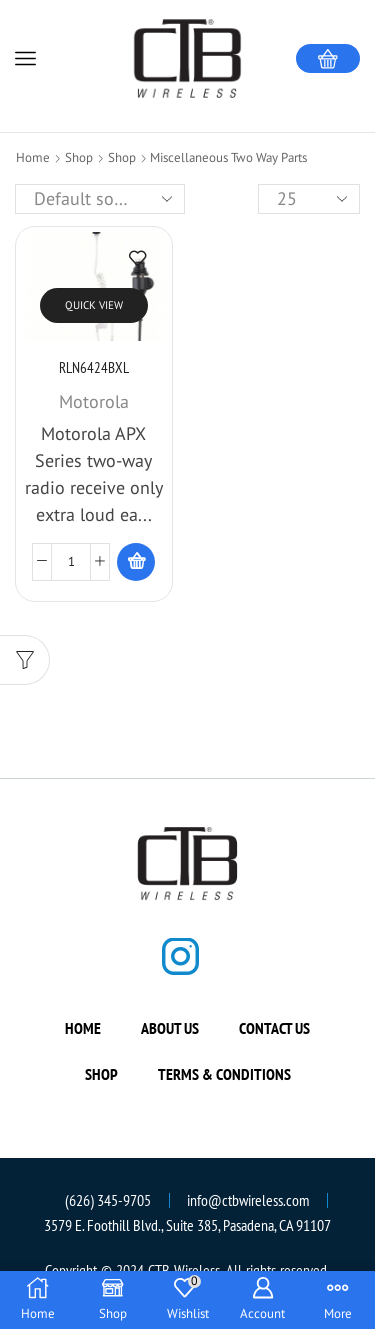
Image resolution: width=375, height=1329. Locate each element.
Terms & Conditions (224, 1074)
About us (170, 1028)
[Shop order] (100, 199)
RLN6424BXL (94, 367)
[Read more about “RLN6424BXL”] (136, 562)
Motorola (94, 401)
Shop (79, 157)
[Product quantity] (71, 562)
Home (33, 157)
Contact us (274, 1028)
